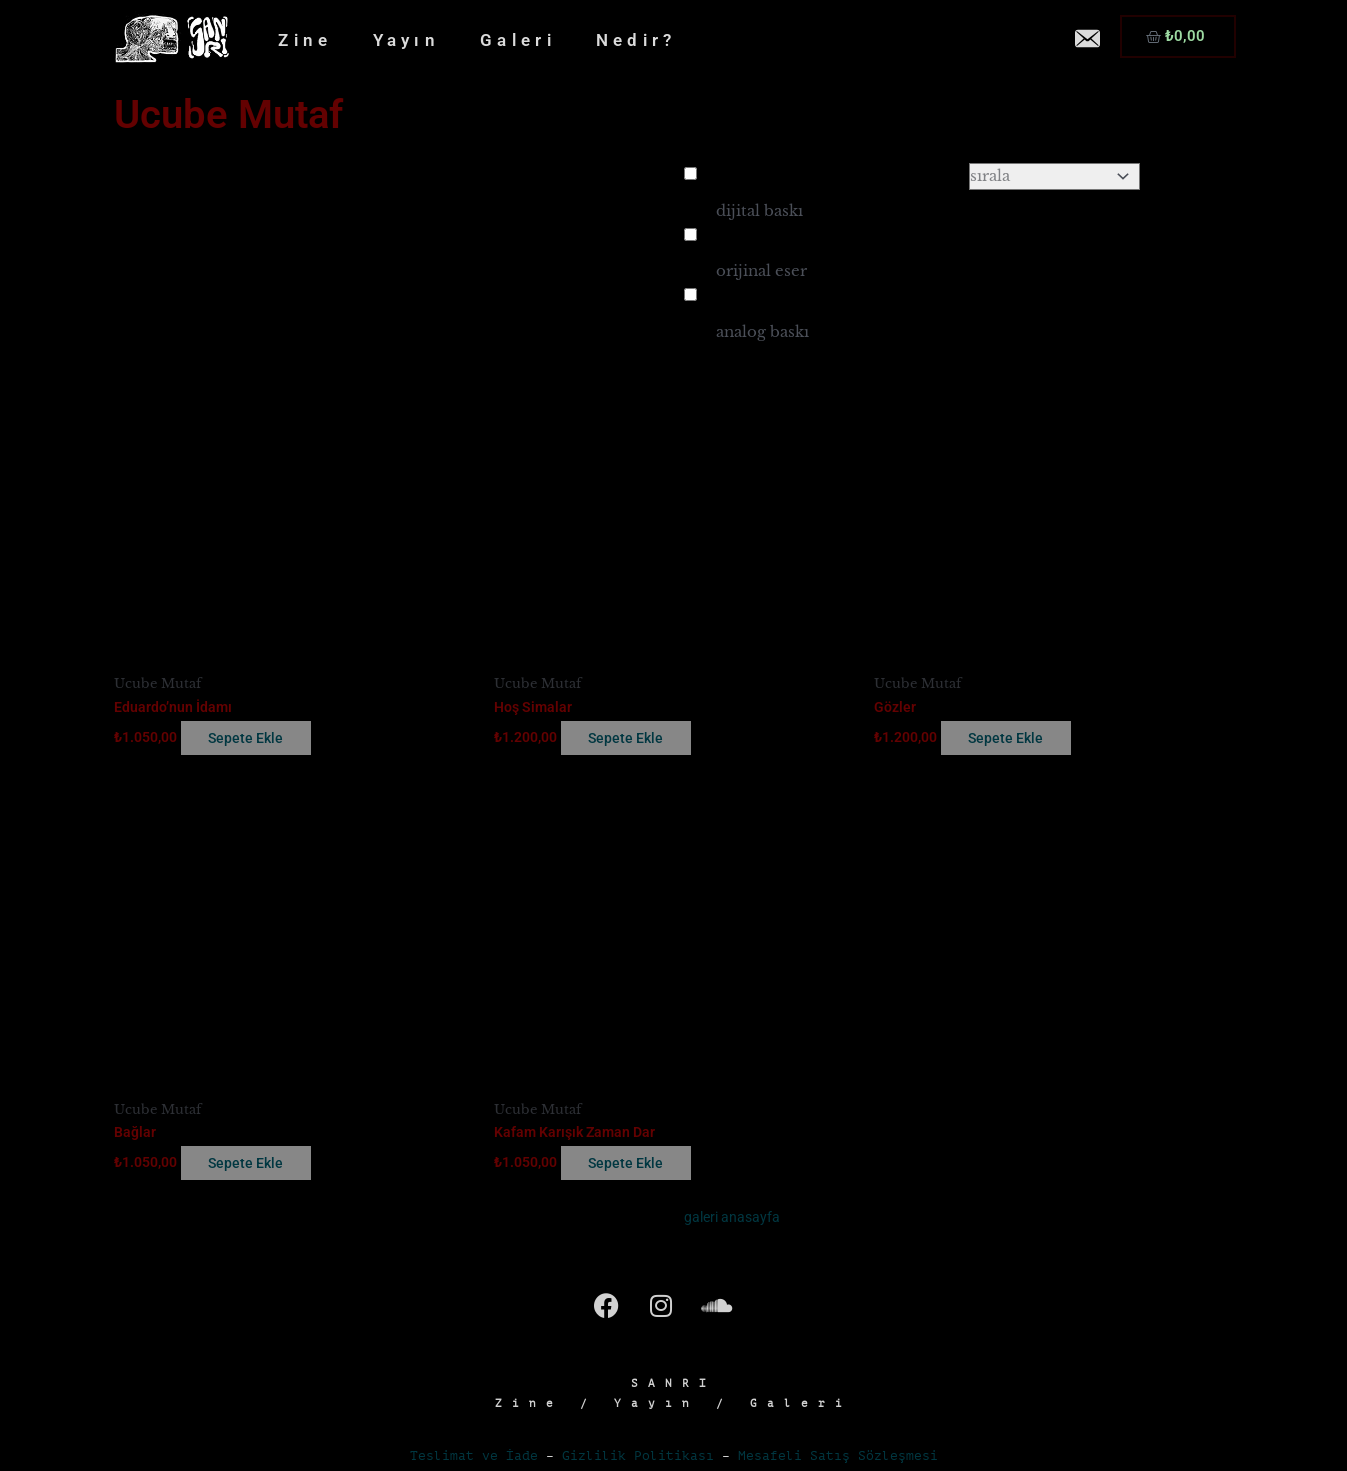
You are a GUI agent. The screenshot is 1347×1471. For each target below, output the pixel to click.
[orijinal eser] (690, 234)
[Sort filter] (1054, 176)
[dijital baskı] (690, 173)
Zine (305, 40)
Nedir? (636, 40)
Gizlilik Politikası (638, 1458)
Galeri (518, 40)
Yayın (407, 40)
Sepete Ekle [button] (260, 739)
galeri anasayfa (734, 1220)
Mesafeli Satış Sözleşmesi (838, 1458)
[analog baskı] (690, 294)
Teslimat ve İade (474, 1458)
